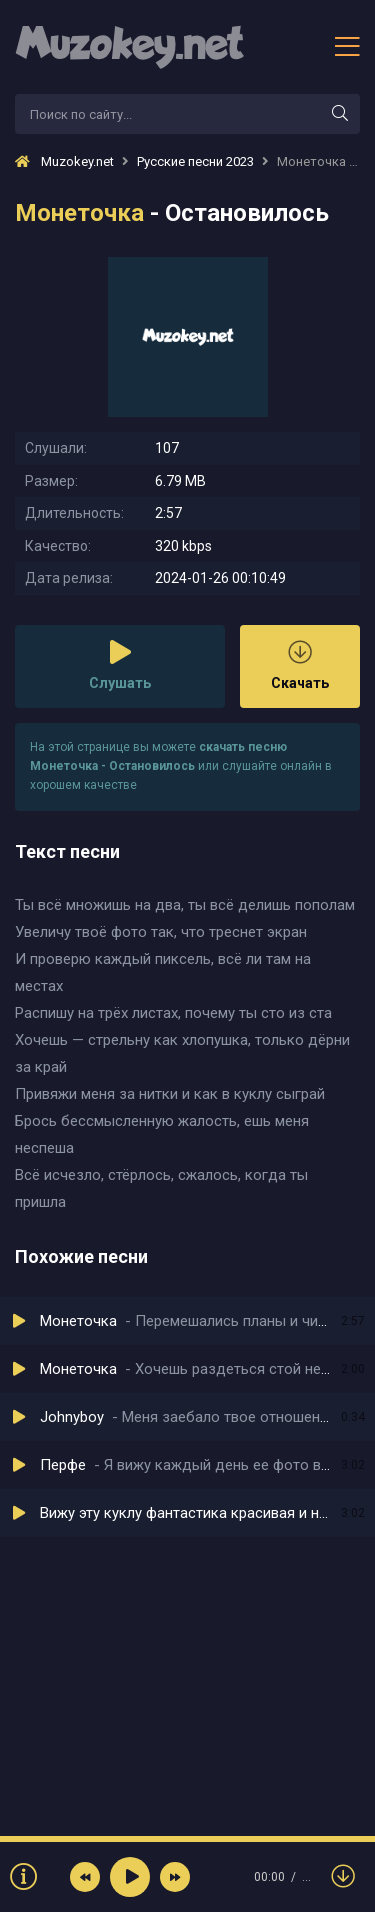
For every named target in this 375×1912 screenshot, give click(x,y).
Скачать (300, 665)
